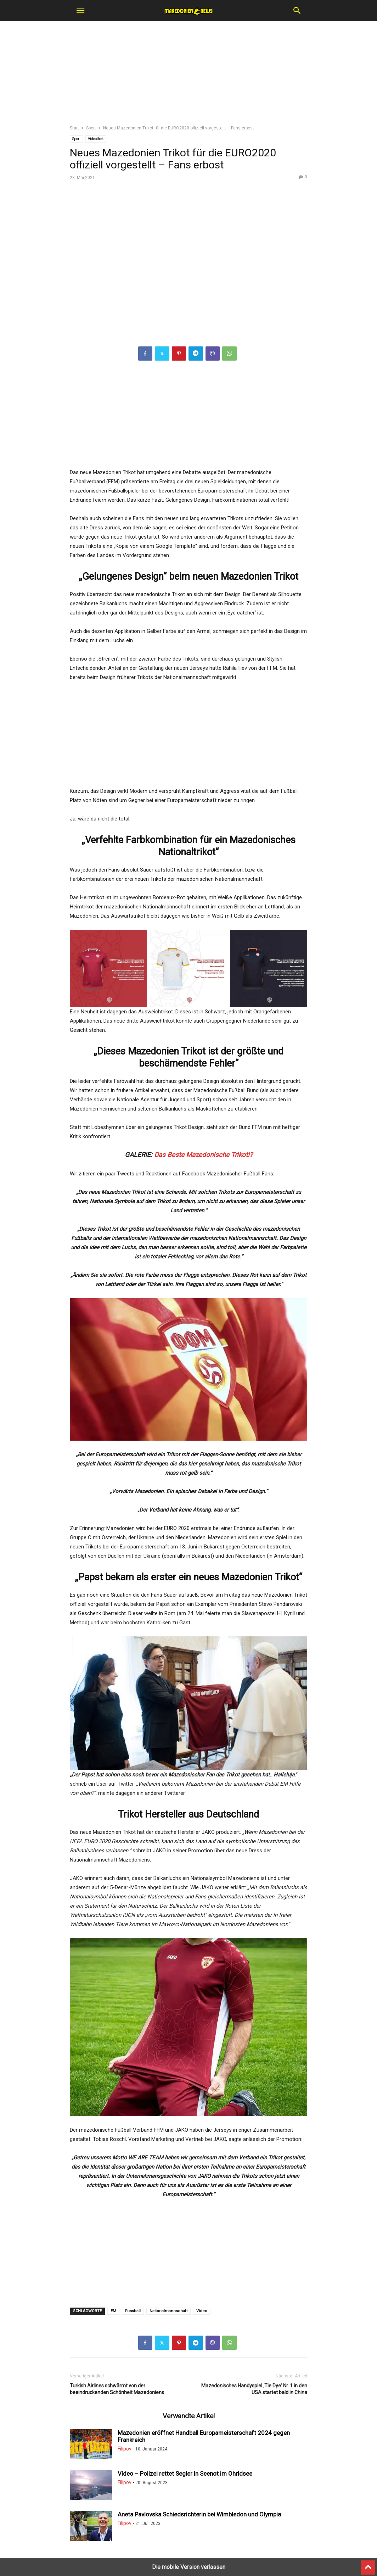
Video (201, 2311)
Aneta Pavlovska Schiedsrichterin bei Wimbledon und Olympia (199, 2514)
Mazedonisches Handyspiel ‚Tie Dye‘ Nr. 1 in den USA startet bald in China (254, 2389)
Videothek (95, 139)
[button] (80, 10)
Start (74, 128)
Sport (91, 128)
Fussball (133, 2311)
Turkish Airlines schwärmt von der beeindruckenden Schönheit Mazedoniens (117, 2389)
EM (113, 2311)
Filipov (124, 2449)
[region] (188, 76)
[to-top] (368, 2564)
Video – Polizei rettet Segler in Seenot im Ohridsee (185, 2473)
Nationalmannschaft (168, 2311)
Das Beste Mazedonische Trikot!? (203, 1155)
